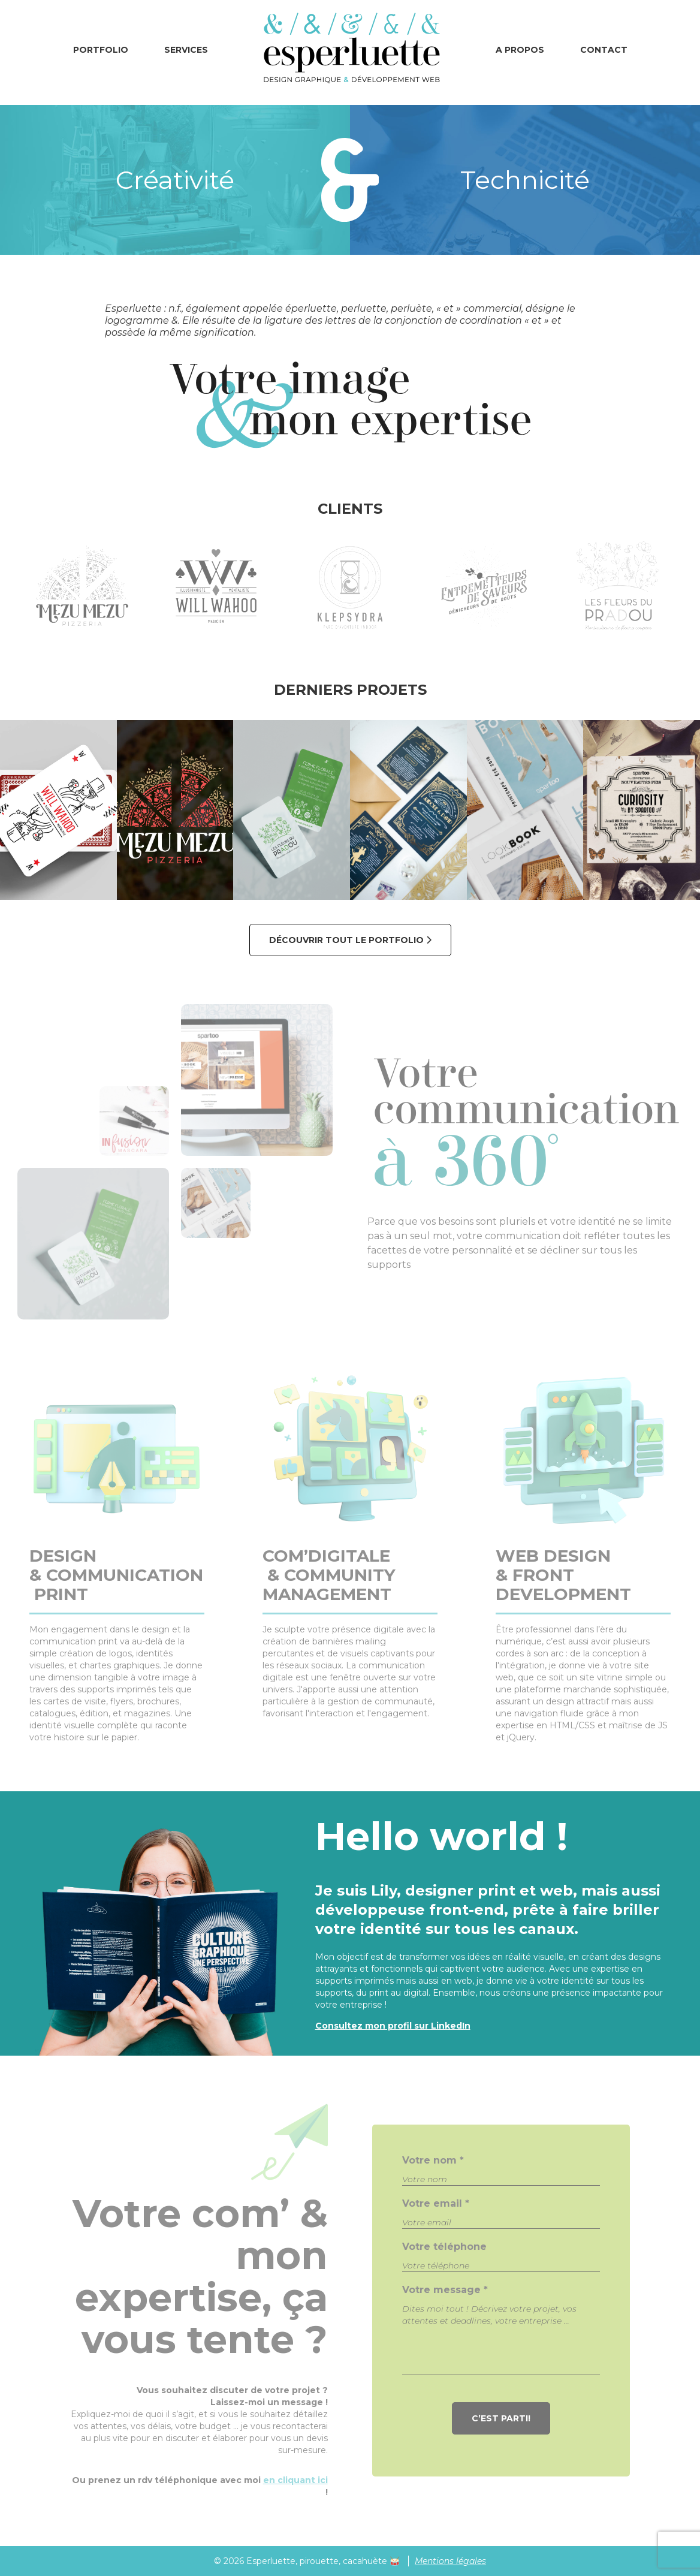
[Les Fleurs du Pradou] (291, 810)
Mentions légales (450, 2561)
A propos (520, 49)
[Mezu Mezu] (175, 810)
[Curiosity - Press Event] (641, 810)
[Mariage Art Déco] (408, 810)
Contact (603, 49)
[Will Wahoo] (58, 810)
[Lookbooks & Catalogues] (525, 810)
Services (186, 49)
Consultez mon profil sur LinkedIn (392, 2025)
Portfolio (100, 49)
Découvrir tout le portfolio (350, 940)
